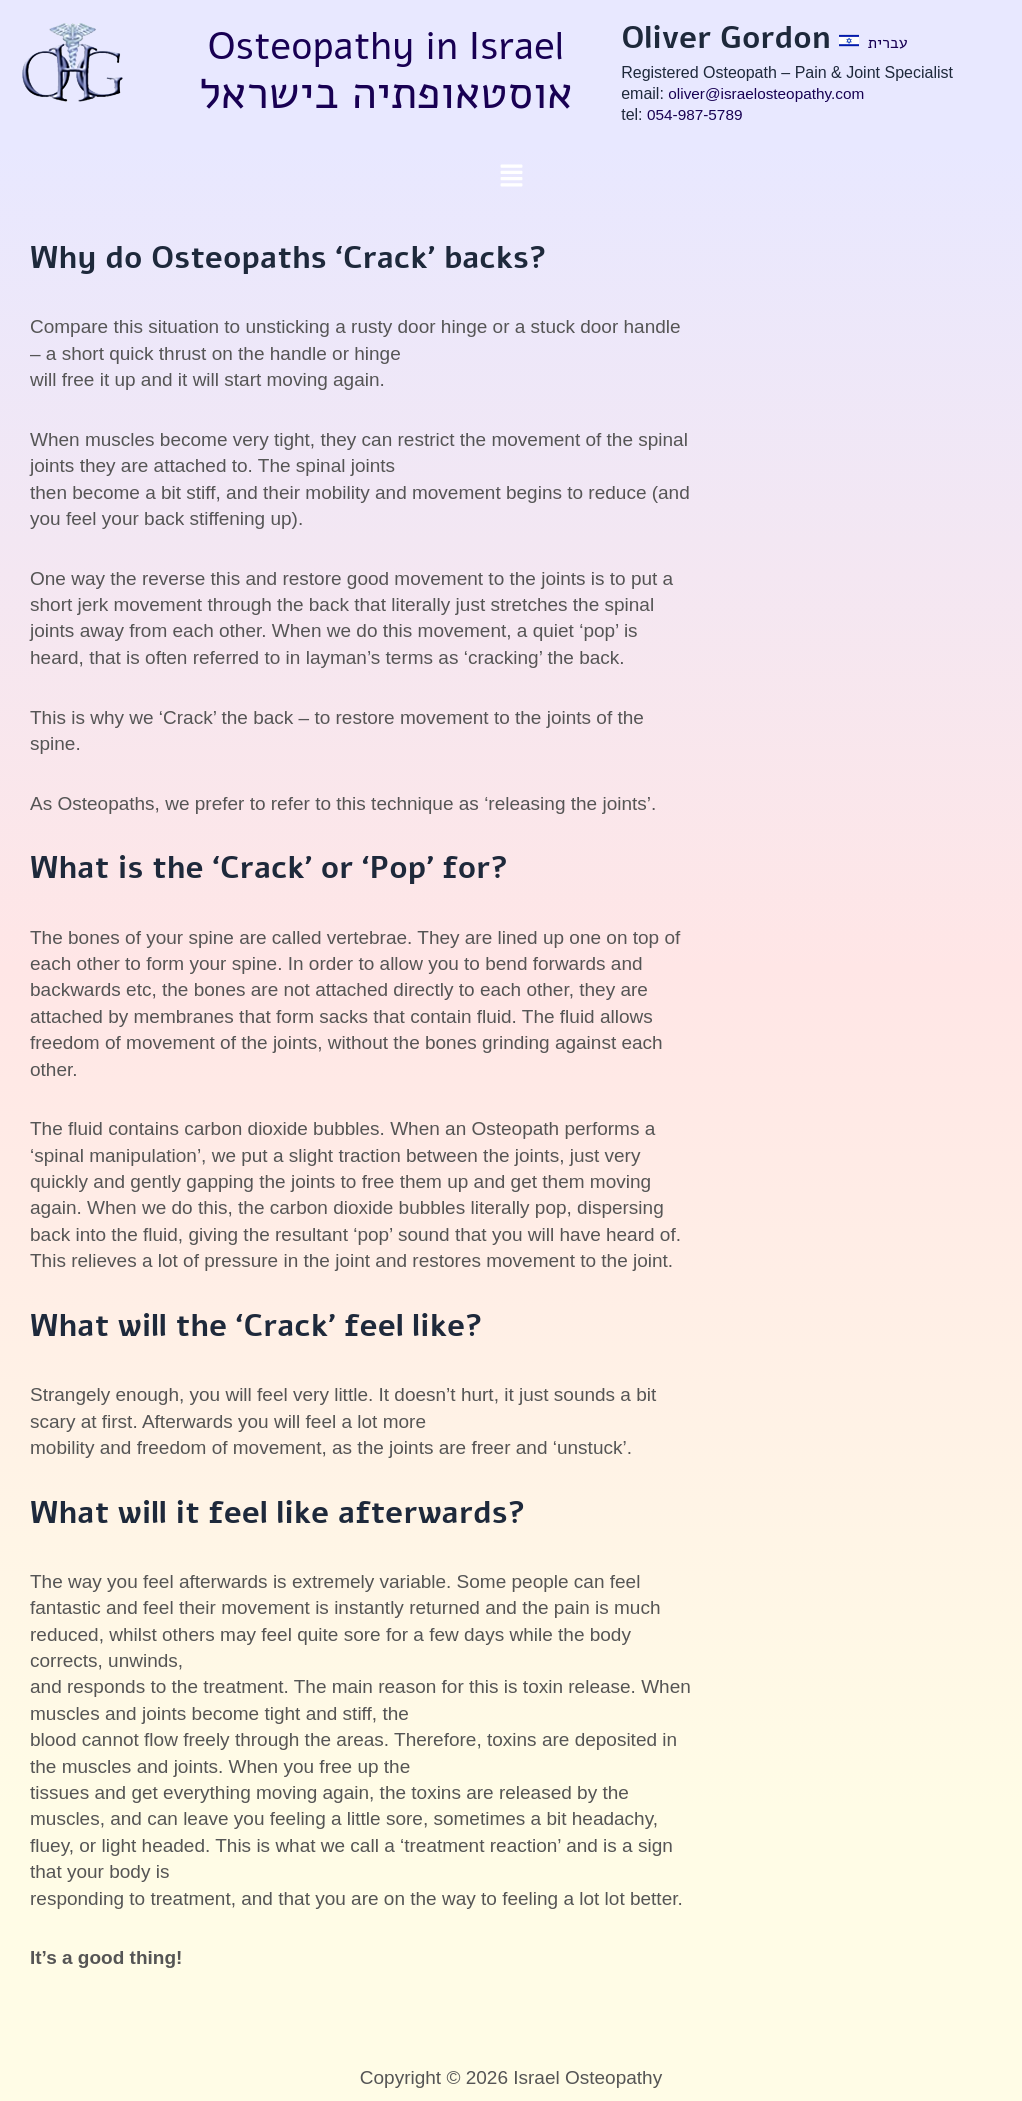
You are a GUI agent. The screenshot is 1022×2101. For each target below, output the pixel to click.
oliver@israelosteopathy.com (770, 93)
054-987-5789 (697, 114)
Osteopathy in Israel (385, 44)
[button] (511, 177)
